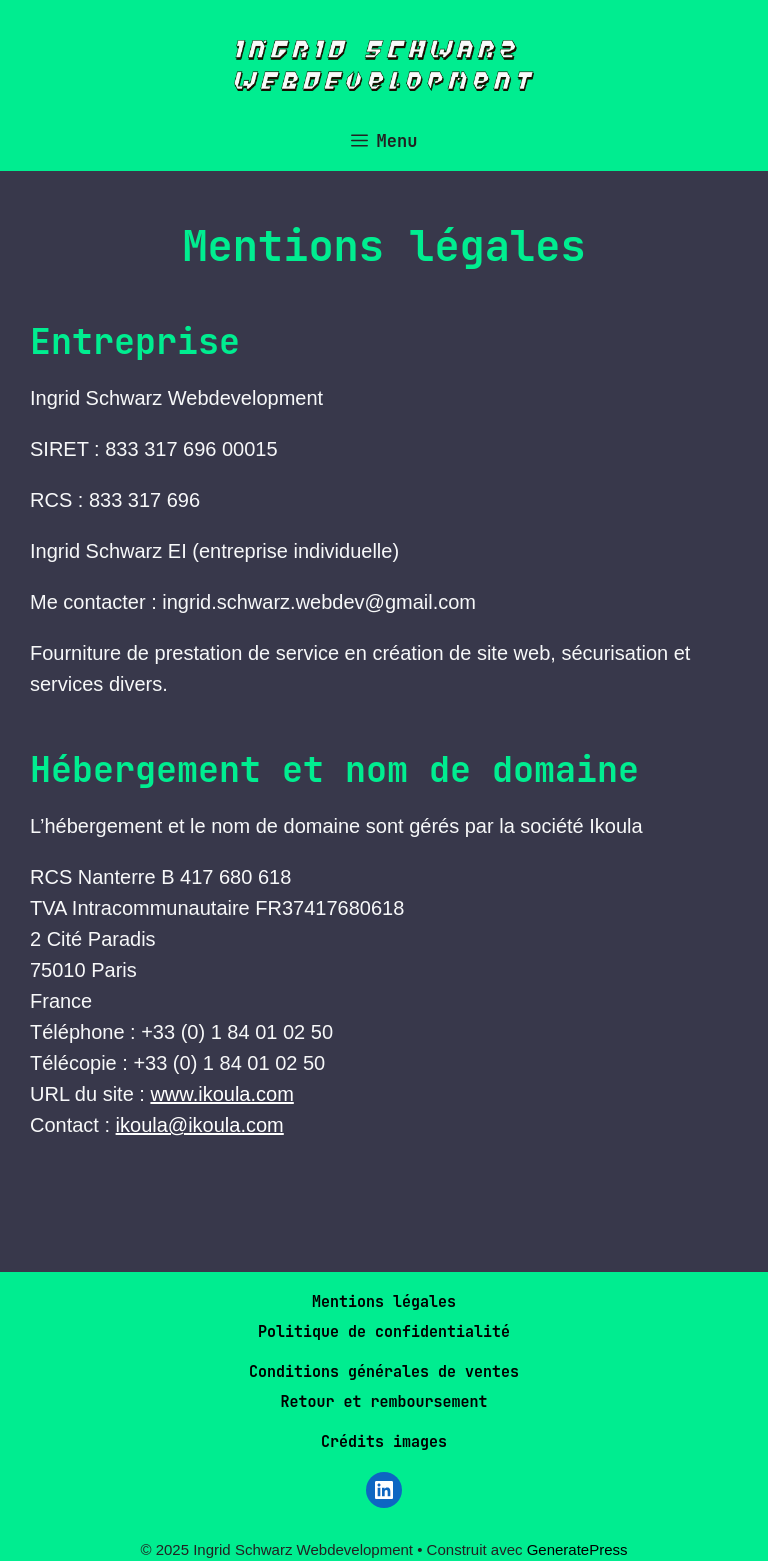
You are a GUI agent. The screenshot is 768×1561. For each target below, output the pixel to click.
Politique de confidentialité (384, 1332)
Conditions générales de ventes (384, 1372)
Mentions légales (384, 1302)
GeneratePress (577, 1549)
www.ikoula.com (221, 1094)
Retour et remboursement (383, 1402)
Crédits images (384, 1442)
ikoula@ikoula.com (200, 1125)
